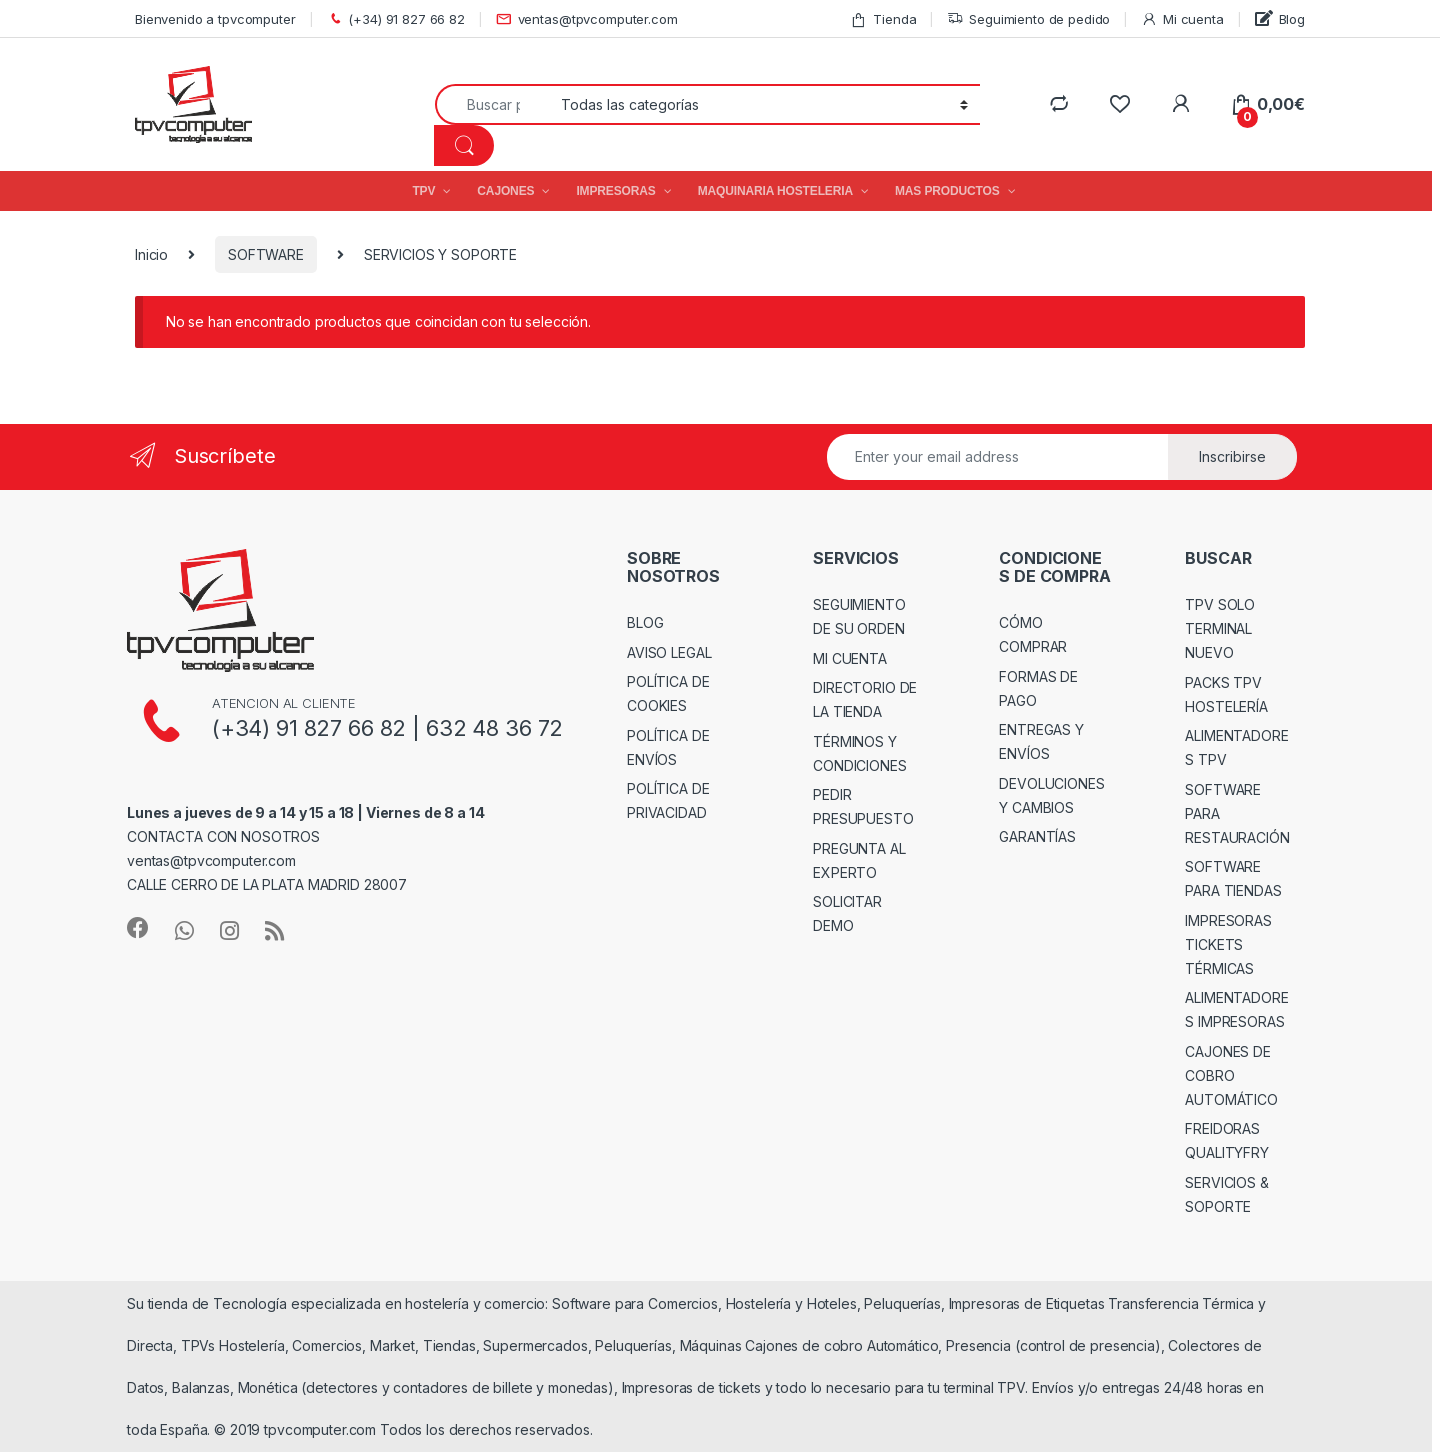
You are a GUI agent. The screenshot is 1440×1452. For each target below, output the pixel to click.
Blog (1280, 18)
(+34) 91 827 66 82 (396, 19)
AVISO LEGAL (669, 652)
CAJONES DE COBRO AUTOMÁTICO (1231, 1075)
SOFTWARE (266, 254)
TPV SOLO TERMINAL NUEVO (1220, 628)
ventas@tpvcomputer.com (587, 19)
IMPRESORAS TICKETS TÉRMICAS (1228, 944)
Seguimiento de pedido (1028, 19)
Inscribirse (1232, 456)
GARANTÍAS (1037, 836)
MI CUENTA (850, 658)
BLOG (645, 622)
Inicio (151, 254)
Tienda (883, 19)
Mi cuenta (1182, 19)
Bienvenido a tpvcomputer (215, 19)
